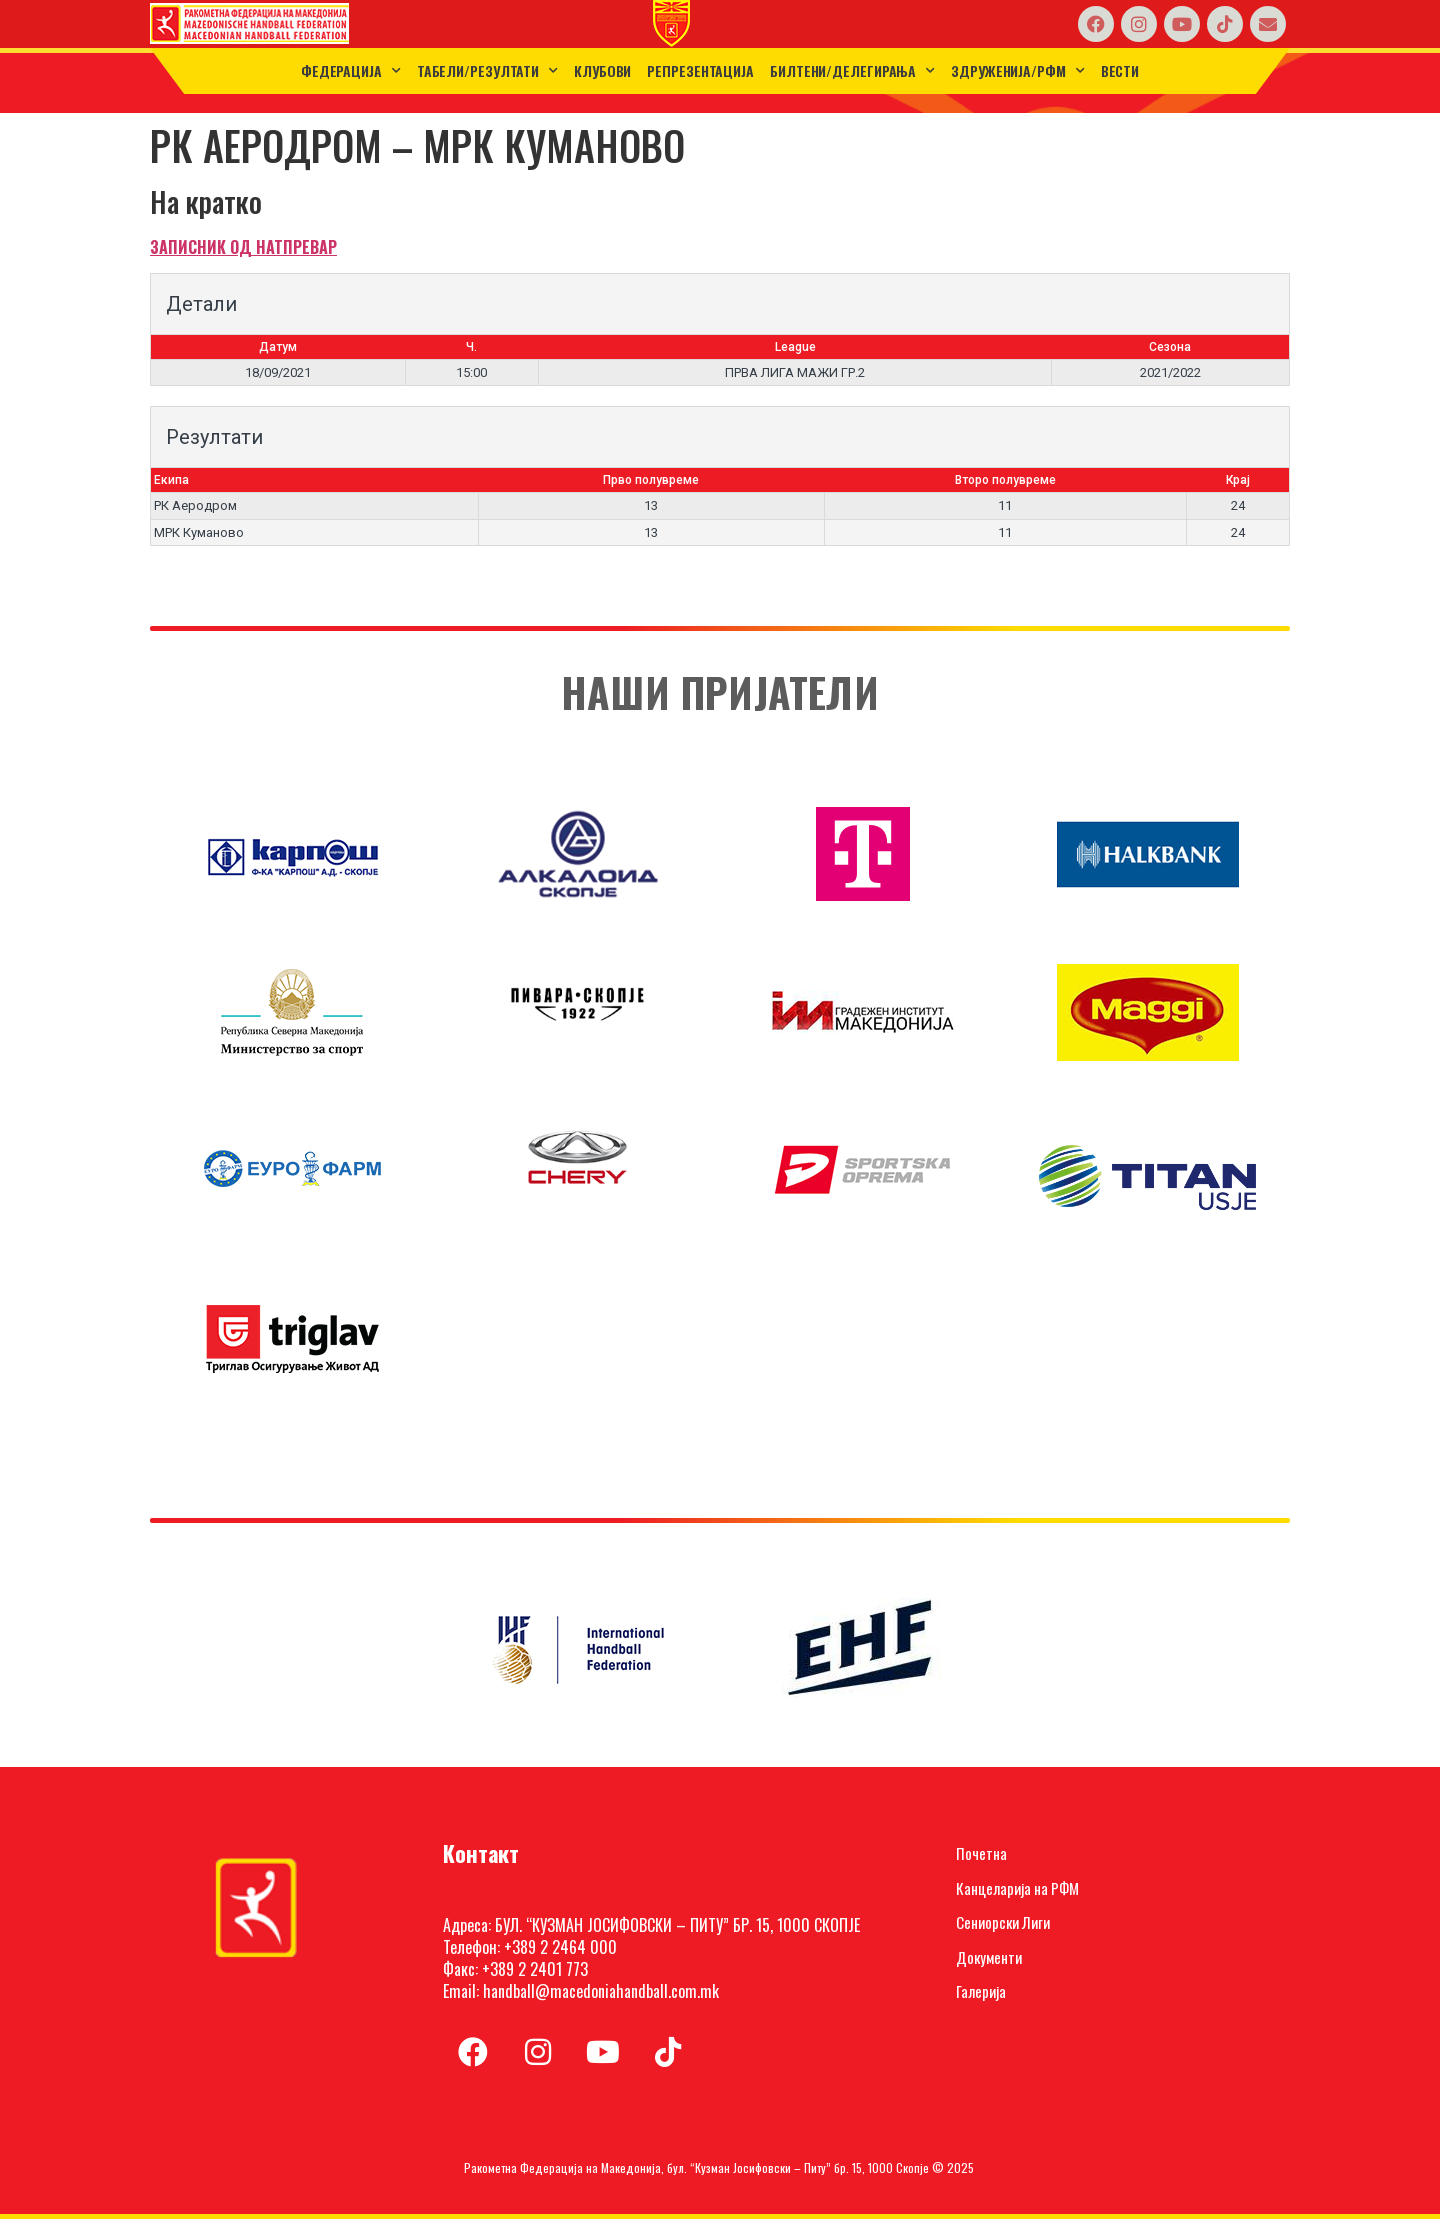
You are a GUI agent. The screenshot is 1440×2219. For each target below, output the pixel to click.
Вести (1120, 70)
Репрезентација (700, 70)
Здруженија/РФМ (1018, 71)
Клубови (602, 70)
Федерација (351, 71)
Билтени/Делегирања (852, 71)
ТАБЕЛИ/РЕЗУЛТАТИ (487, 71)
